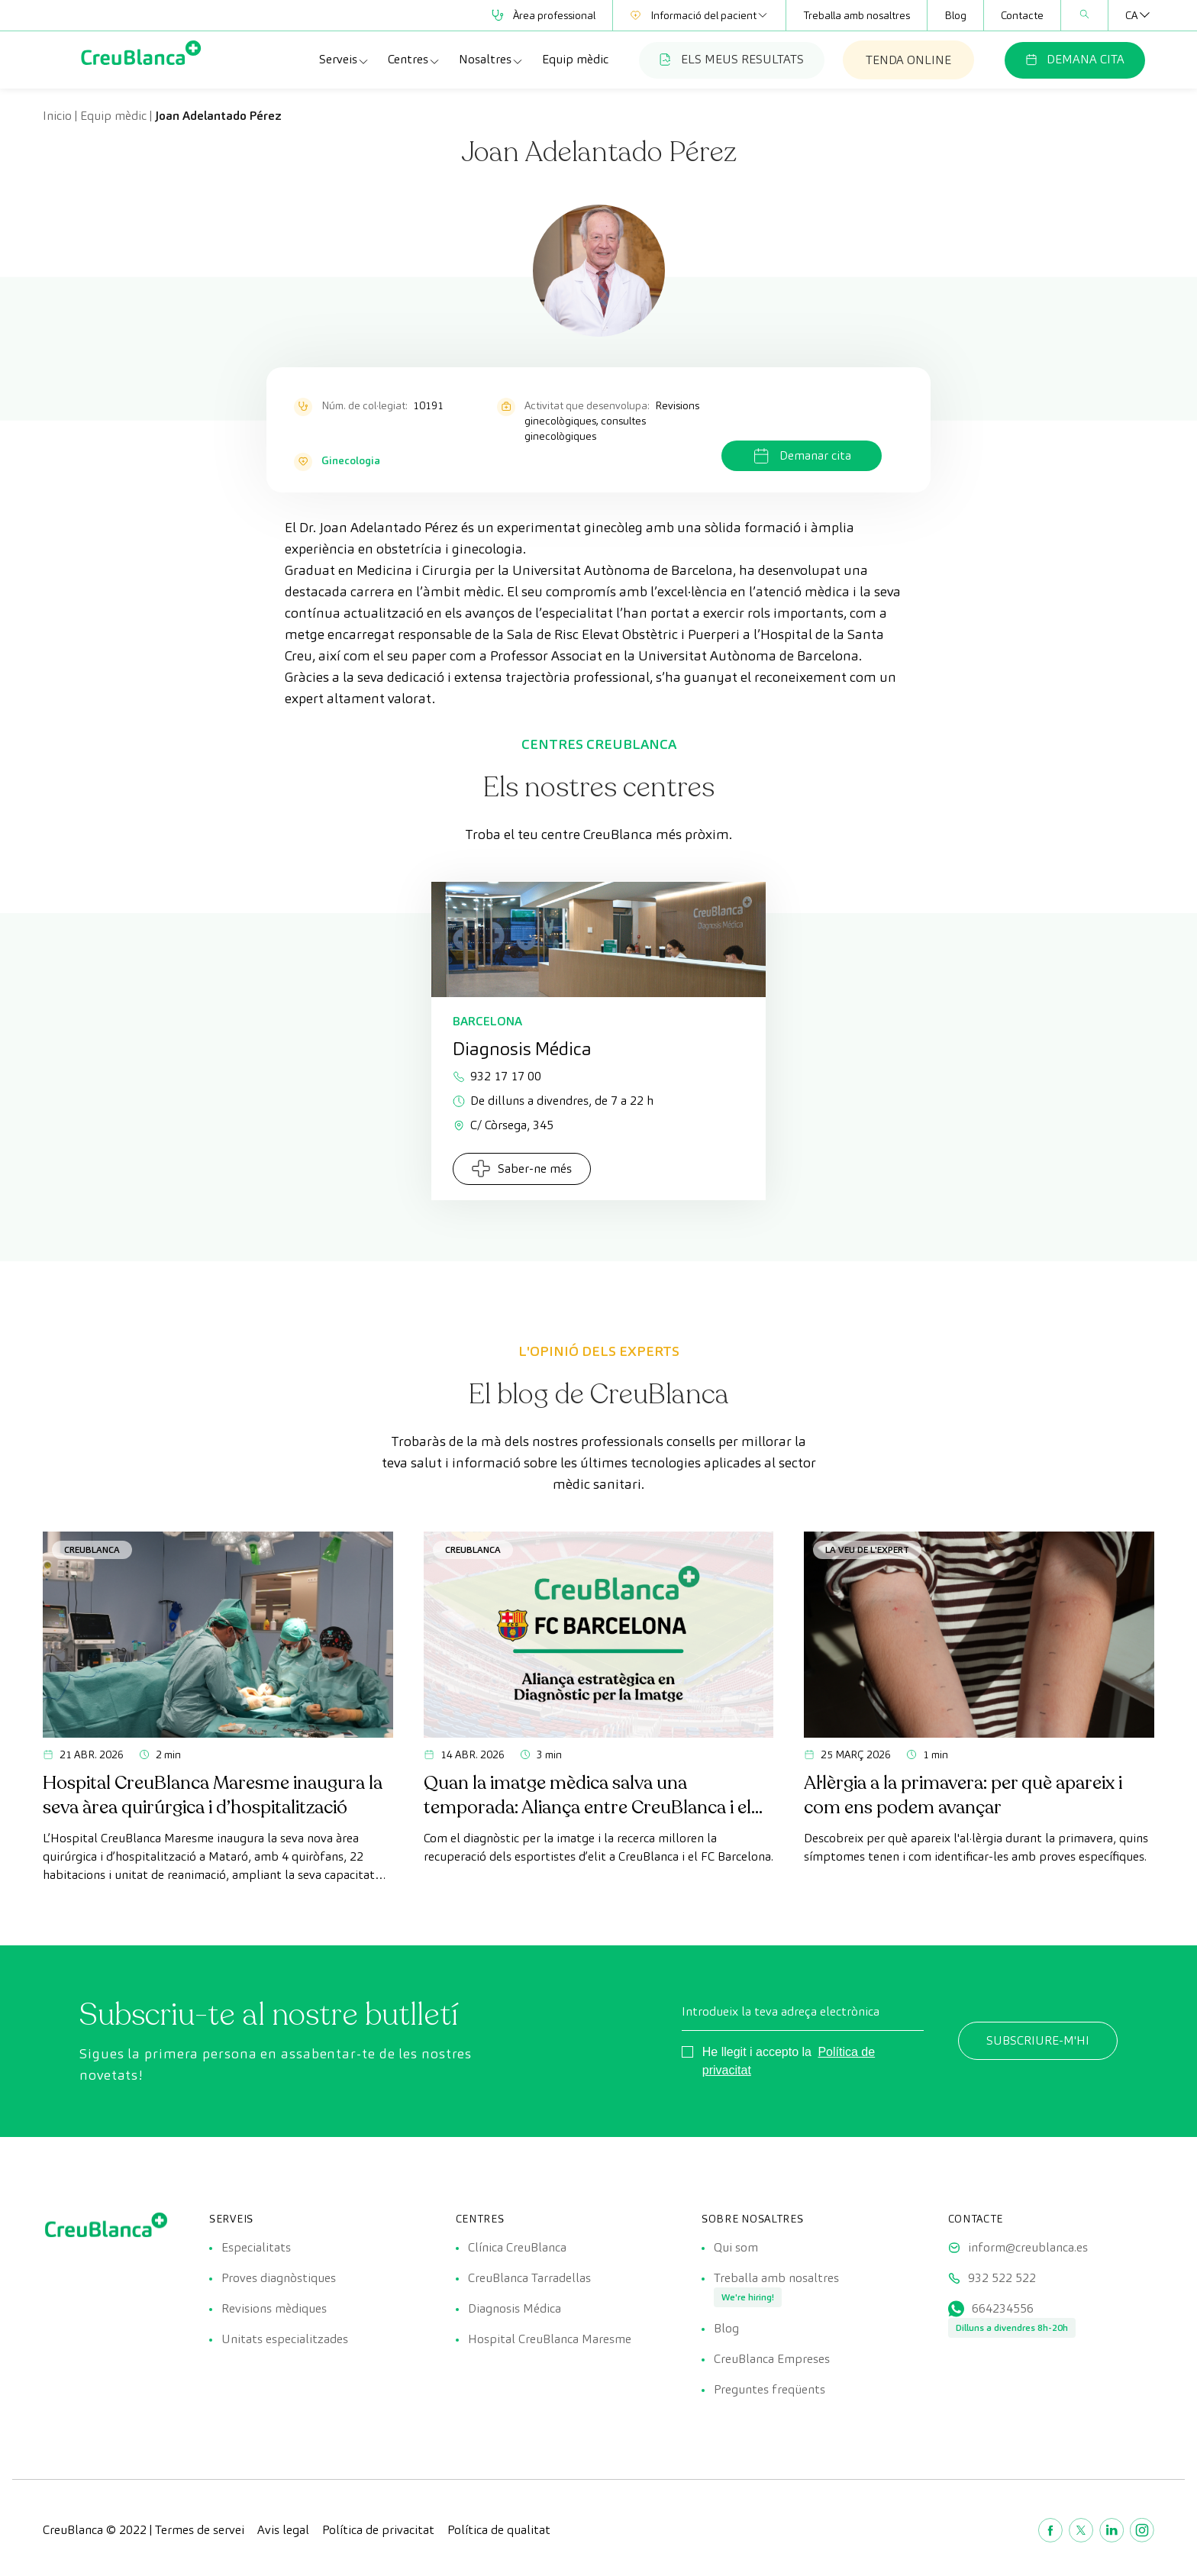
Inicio (57, 116)
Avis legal (283, 2530)
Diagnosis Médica (514, 2308)
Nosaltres (491, 59)
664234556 (1003, 2308)
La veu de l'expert (867, 1549)
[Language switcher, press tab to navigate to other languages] (1131, 15)
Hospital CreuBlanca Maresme (549, 2339)
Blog (955, 15)
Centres (414, 59)
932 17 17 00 (497, 1076)
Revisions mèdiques (274, 2308)
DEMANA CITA (1074, 59)
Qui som (736, 2247)
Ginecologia (350, 460)
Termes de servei (199, 2530)
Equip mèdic (575, 59)
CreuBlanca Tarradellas (529, 2278)
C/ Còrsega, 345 (503, 1125)
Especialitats (256, 2247)
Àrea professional (543, 15)
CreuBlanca (92, 1549)
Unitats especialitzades (284, 2339)
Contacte (1022, 15)
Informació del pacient (699, 15)
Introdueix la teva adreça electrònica (780, 2011)
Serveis (344, 59)
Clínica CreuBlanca (517, 2247)
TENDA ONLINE (908, 60)
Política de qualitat (498, 2530)
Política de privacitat (378, 2530)
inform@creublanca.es (1028, 2247)
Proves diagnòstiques (278, 2278)
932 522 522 (1002, 2278)
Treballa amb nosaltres (856, 15)
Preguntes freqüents (769, 2389)
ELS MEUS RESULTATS (732, 59)
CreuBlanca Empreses (772, 2359)
